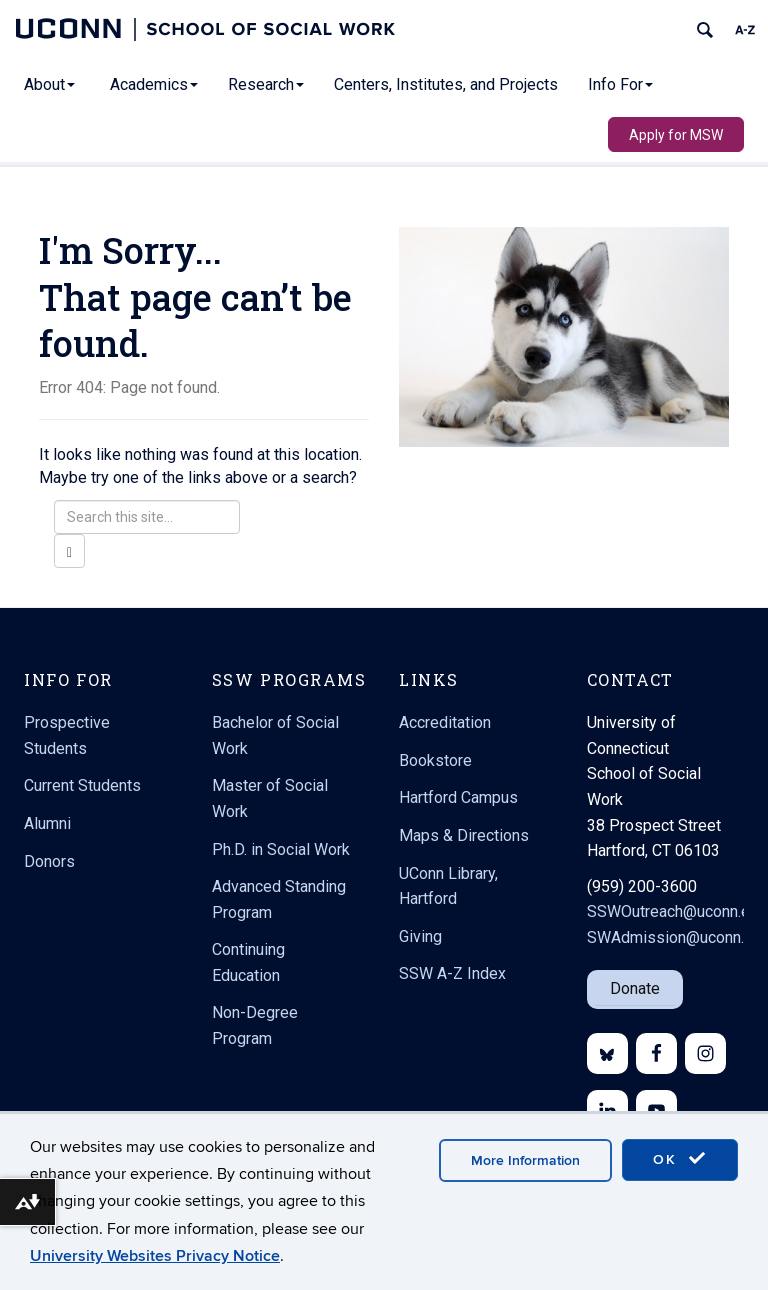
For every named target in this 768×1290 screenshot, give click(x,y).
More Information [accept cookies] (525, 1160)
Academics (154, 84)
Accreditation (445, 722)
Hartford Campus (458, 797)
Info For (620, 84)
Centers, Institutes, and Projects (446, 84)
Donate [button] (635, 988)
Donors (49, 861)
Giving (420, 936)
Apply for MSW (676, 135)
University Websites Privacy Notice (155, 1256)
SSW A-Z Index (452, 973)
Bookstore (435, 760)
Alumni (47, 823)
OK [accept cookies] (680, 1159)
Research (266, 84)
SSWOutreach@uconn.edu (677, 911)
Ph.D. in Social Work (281, 849)
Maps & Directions (464, 835)
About (49, 84)
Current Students (82, 785)
